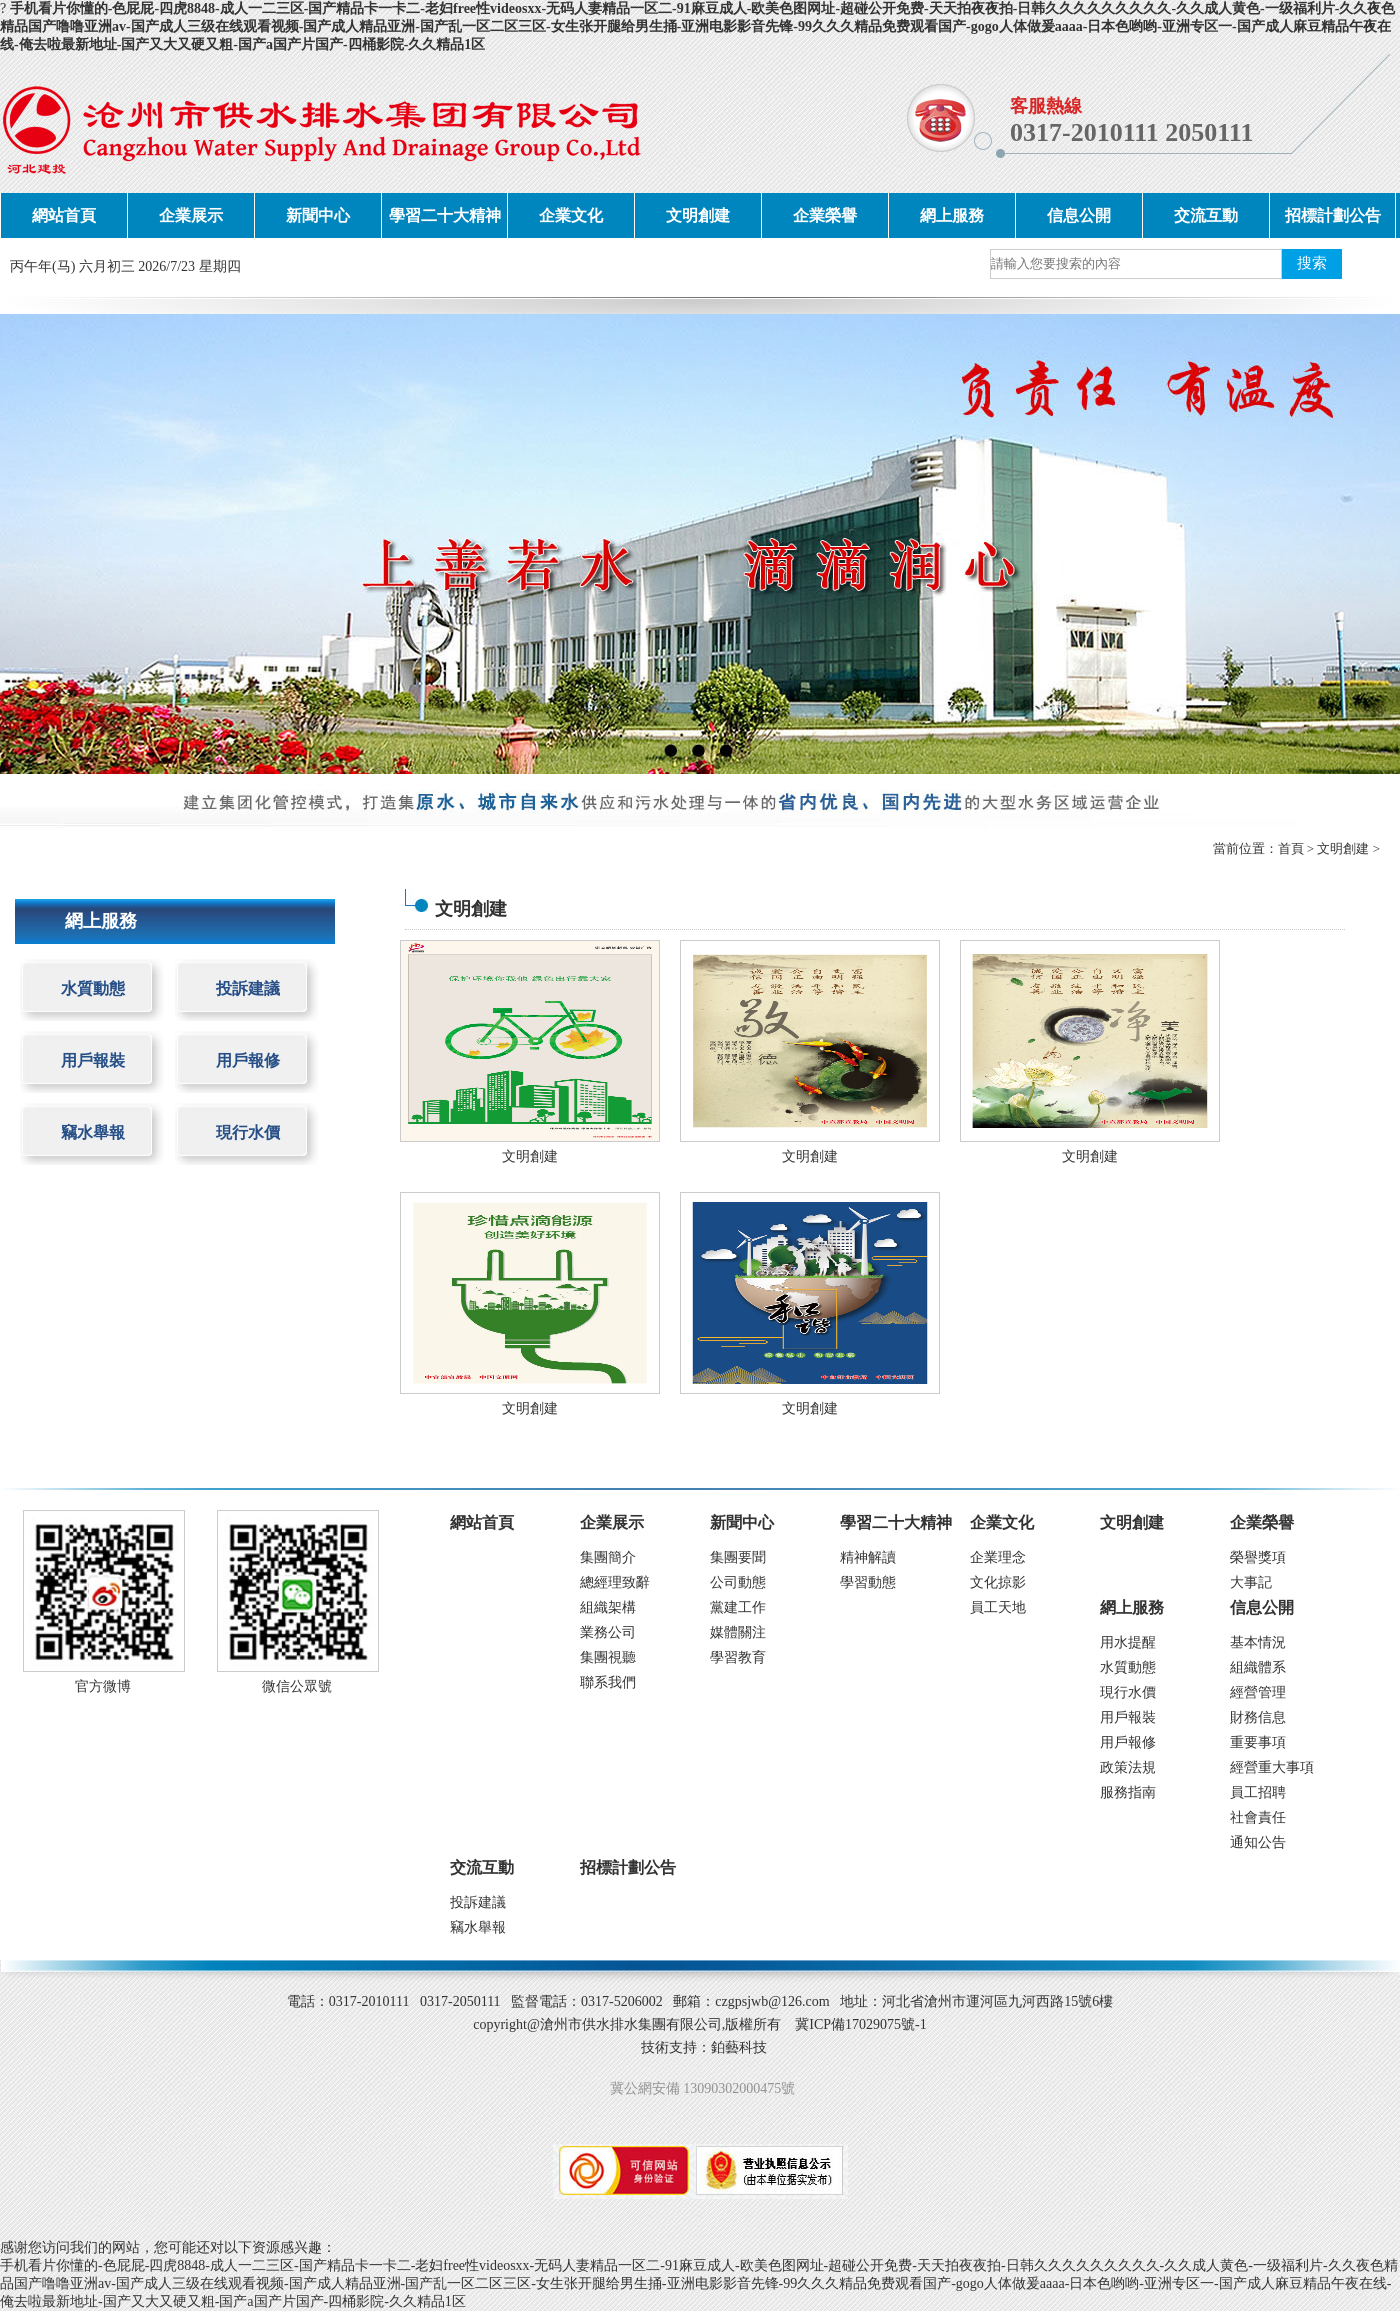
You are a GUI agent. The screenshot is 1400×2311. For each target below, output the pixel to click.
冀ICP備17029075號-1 (860, 2024)
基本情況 (1258, 1642)
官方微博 (103, 1686)
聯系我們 (608, 1682)
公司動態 (738, 1582)
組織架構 (608, 1607)
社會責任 (1258, 1817)
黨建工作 (738, 1607)
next (1345, 543)
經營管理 (1258, 1692)
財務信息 (1258, 1717)
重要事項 (1258, 1742)
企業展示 (191, 215)
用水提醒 (1128, 1642)
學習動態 (868, 1582)
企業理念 (998, 1557)
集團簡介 (608, 1557)
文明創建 (698, 215)
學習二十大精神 (445, 215)
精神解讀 (868, 1557)
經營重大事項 (1272, 1767)
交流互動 (1206, 215)
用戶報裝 (93, 1060)
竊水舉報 (93, 1132)
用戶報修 (248, 1060)
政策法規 (1128, 1767)
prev (54, 543)
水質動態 (93, 988)
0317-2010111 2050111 (1131, 132)
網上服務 (952, 215)
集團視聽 (608, 1657)
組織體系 (1258, 1667)
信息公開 (1079, 215)
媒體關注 (738, 1632)
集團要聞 (738, 1557)
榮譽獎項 (1258, 1557)
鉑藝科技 (739, 2047)
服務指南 (1128, 1792)
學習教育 (738, 1657)
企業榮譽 (825, 215)
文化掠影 (998, 1582)
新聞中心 (318, 215)
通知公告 (1258, 1842)
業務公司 (608, 1632)
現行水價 (248, 1132)
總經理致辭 (615, 1582)
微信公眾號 (297, 1686)
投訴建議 (248, 988)
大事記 (1251, 1582)
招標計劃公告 (1333, 215)
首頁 (1291, 848)
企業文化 (571, 215)
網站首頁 (64, 215)
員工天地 (998, 1607)
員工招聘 (1258, 1792)
